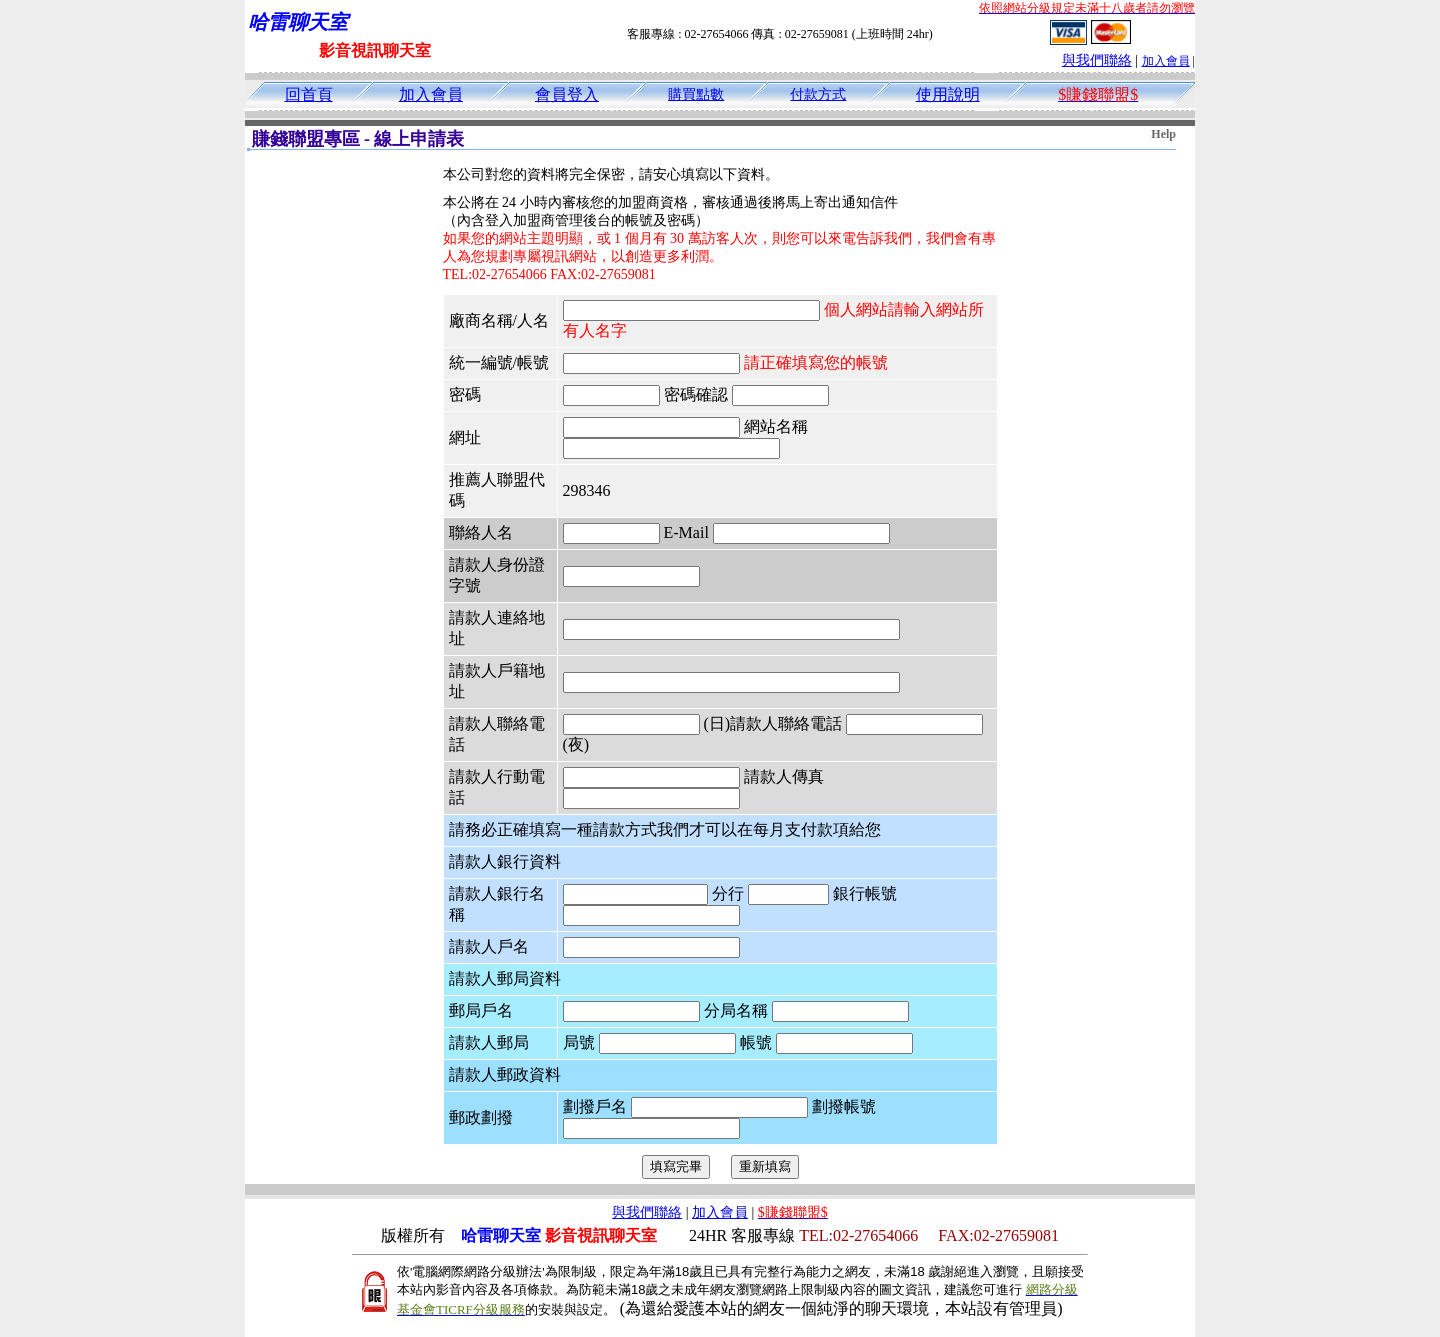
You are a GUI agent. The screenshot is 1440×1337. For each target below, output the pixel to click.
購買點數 (696, 94)
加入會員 (1166, 61)
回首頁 (309, 94)
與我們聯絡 (1097, 60)
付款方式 (818, 94)
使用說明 (948, 94)
